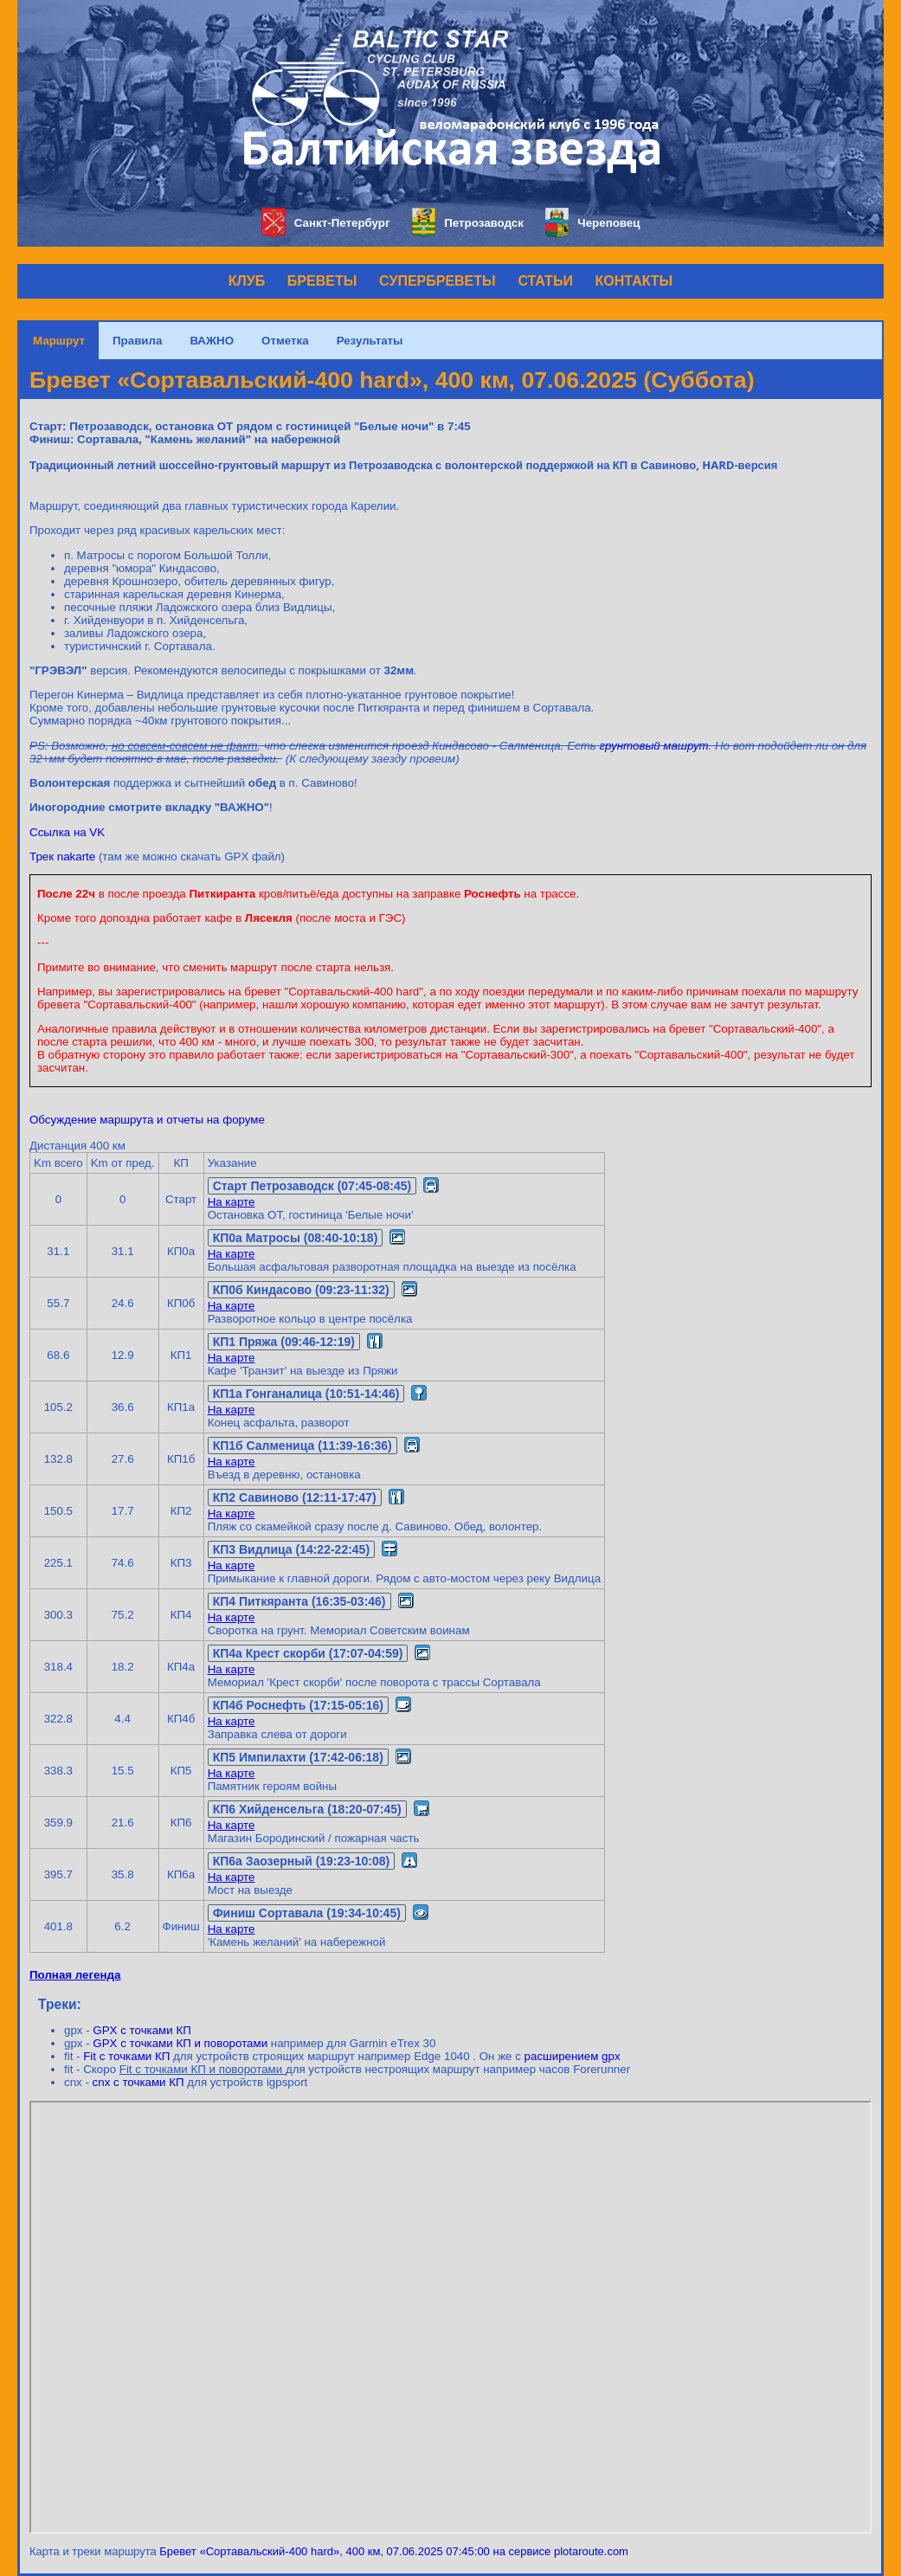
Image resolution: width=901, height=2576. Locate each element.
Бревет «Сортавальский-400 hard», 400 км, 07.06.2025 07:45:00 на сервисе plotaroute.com (393, 2551)
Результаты (370, 340)
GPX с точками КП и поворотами (180, 2043)
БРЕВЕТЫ (322, 281)
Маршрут (59, 340)
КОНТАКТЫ (634, 281)
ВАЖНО (212, 340)
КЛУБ (246, 281)
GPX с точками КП (141, 2030)
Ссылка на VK (67, 832)
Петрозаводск (468, 223)
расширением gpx (573, 2056)
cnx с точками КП (138, 2082)
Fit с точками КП (126, 2056)
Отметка (285, 340)
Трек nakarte (62, 856)
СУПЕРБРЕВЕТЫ (437, 281)
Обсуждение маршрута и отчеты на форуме (147, 1119)
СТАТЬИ (545, 281)
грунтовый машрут (654, 745)
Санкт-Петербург (325, 223)
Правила (137, 340)
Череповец (592, 223)
